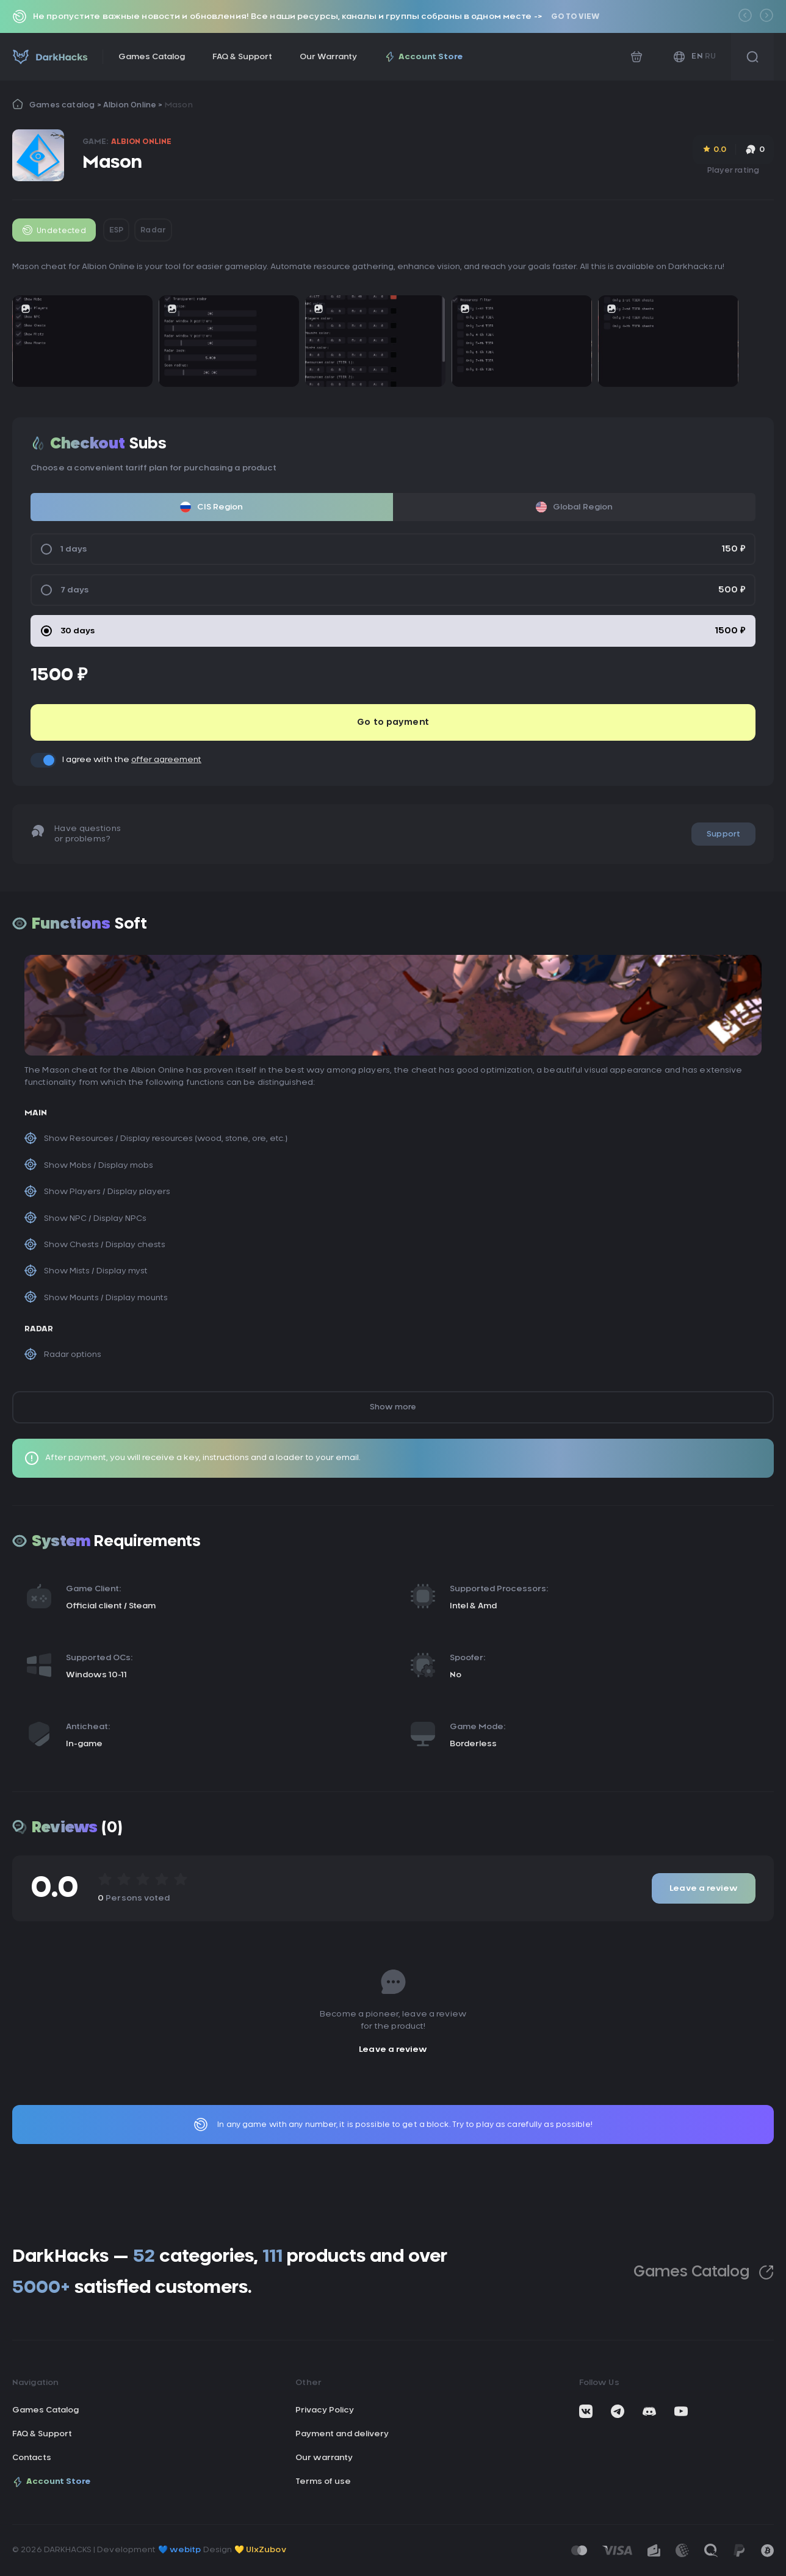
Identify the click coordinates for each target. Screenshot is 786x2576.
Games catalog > (66, 105)
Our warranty (324, 2458)
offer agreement (166, 760)
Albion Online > (134, 105)
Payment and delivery (342, 2434)
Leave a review (703, 1889)
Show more (393, 1407)
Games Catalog (151, 57)
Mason (179, 105)
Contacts (31, 2458)
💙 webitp (179, 2550)
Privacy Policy (324, 2410)
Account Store (423, 56)
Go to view (575, 16)
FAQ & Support (242, 57)
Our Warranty (328, 57)
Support (723, 834)
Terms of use (323, 2482)
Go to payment (393, 722)
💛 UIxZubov (260, 2550)
